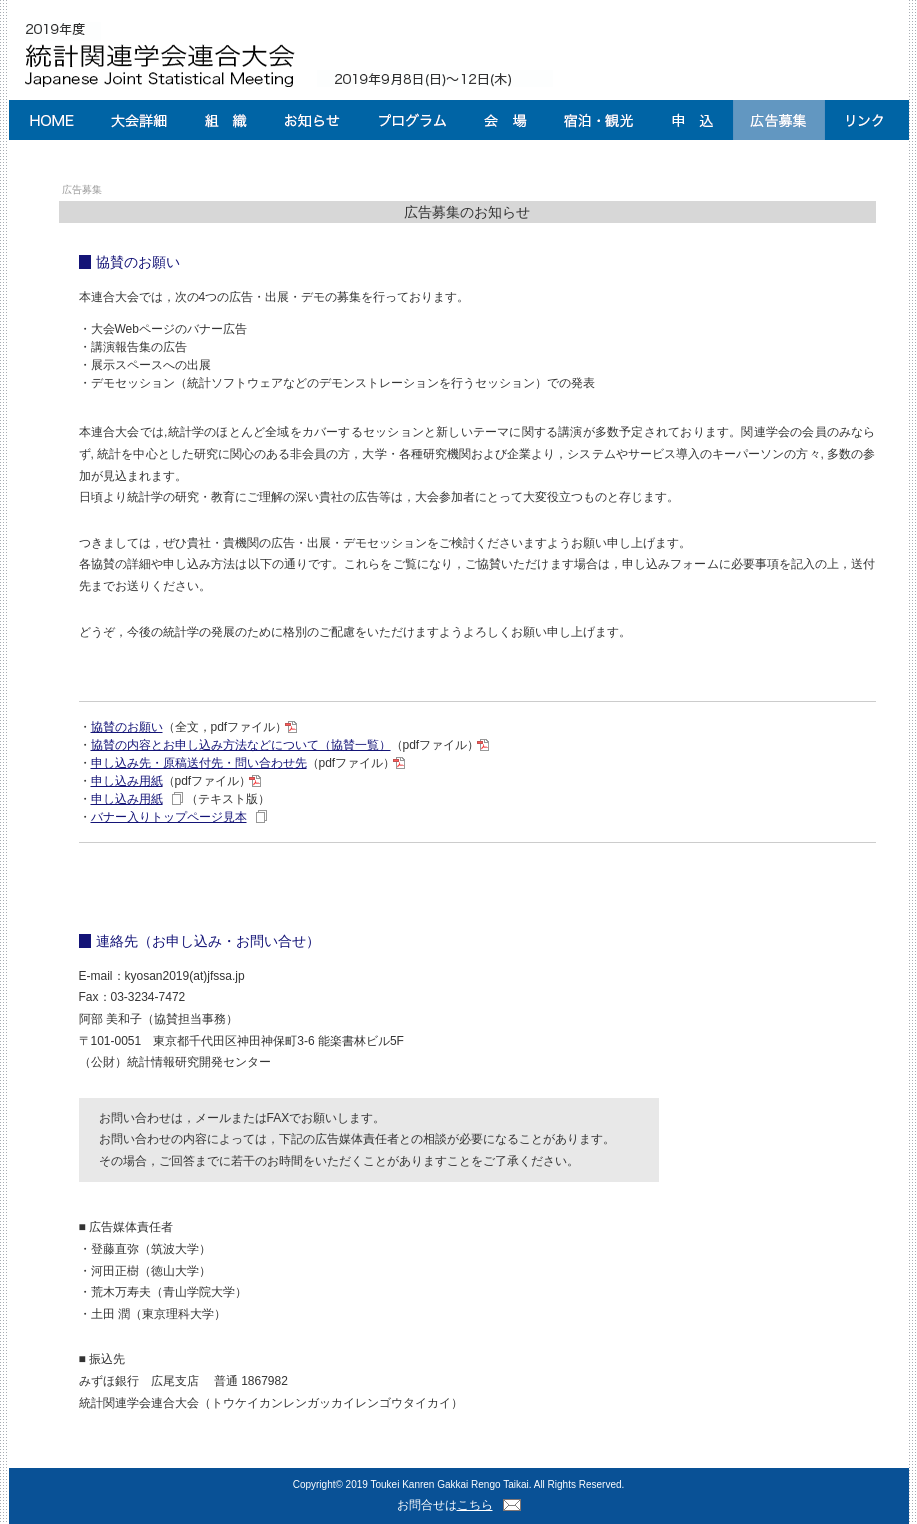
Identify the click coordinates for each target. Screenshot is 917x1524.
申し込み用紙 (127, 781)
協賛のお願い (127, 727)
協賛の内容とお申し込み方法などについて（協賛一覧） (241, 745)
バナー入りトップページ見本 (169, 817)
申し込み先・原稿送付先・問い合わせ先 (199, 763)
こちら (475, 1505)
